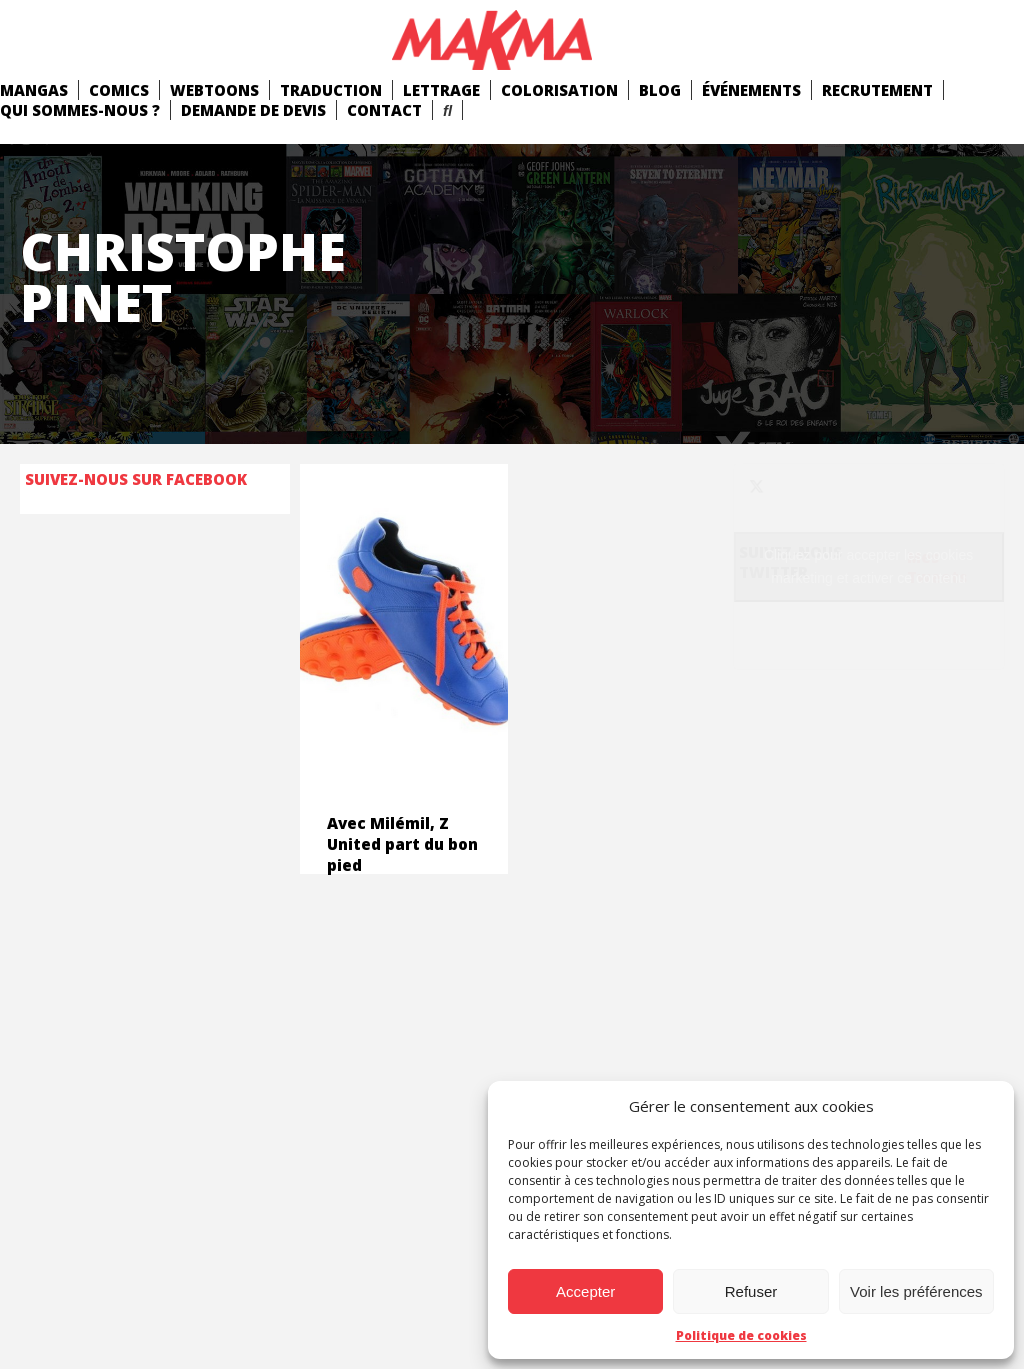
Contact (384, 110)
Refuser (751, 1291)
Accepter (585, 1291)
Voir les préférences (916, 1291)
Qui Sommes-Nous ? (80, 110)
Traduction (331, 90)
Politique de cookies (741, 1335)
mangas (34, 90)
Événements (751, 90)
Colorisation (559, 90)
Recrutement (877, 90)
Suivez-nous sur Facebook (136, 479)
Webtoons (214, 90)
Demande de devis (253, 110)
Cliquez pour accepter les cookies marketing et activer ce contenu (868, 566)
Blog (660, 90)
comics (119, 90)
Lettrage (441, 90)
